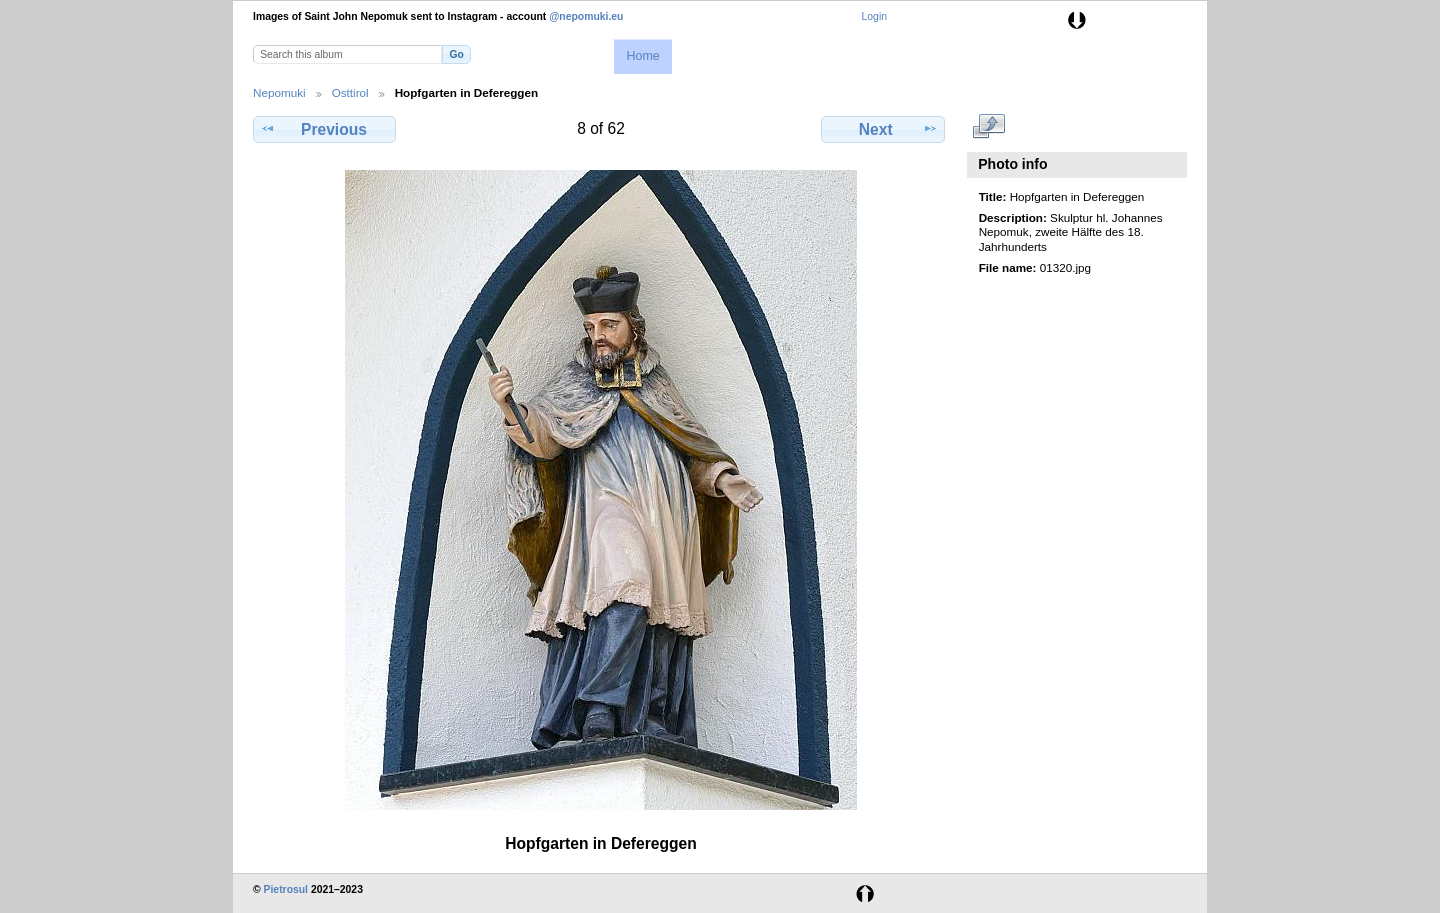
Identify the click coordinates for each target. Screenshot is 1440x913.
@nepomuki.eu (586, 16)
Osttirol (350, 92)
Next (883, 129)
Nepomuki (279, 92)
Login (874, 16)
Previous (324, 129)
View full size (989, 127)
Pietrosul (286, 889)
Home (642, 56)
